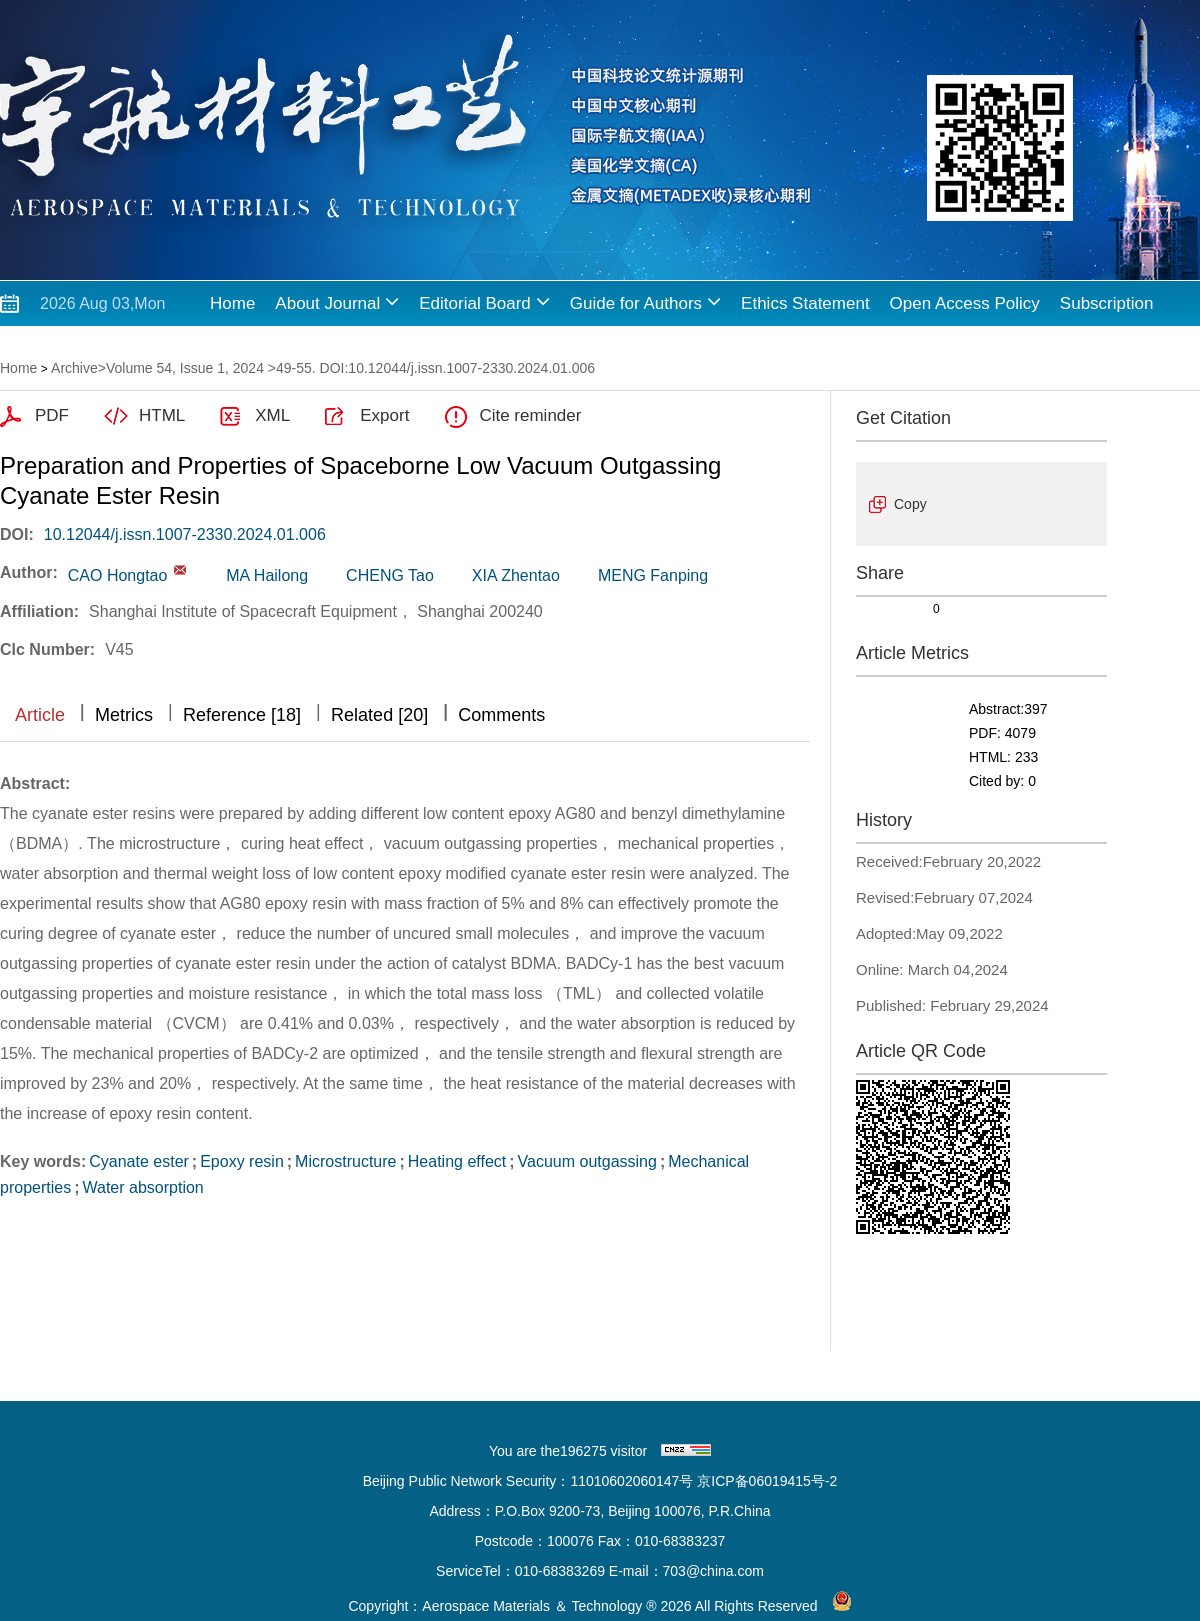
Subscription (1107, 303)
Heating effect (457, 1161)
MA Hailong (267, 575)
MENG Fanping (653, 575)
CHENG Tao (390, 575)
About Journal (337, 301)
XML (272, 415)
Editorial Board (484, 301)
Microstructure (345, 1161)
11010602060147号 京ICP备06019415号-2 (703, 1481)
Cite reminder (530, 415)
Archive (74, 368)
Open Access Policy (965, 303)
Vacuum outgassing (587, 1161)
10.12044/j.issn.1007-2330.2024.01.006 (185, 534)
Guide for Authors (645, 301)
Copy (910, 504)
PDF (52, 415)
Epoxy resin (242, 1161)
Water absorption (142, 1187)
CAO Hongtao (118, 575)
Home (232, 303)
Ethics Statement (805, 303)
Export (384, 415)
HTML (162, 415)
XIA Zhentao (516, 575)
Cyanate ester (139, 1161)
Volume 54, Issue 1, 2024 (185, 368)
